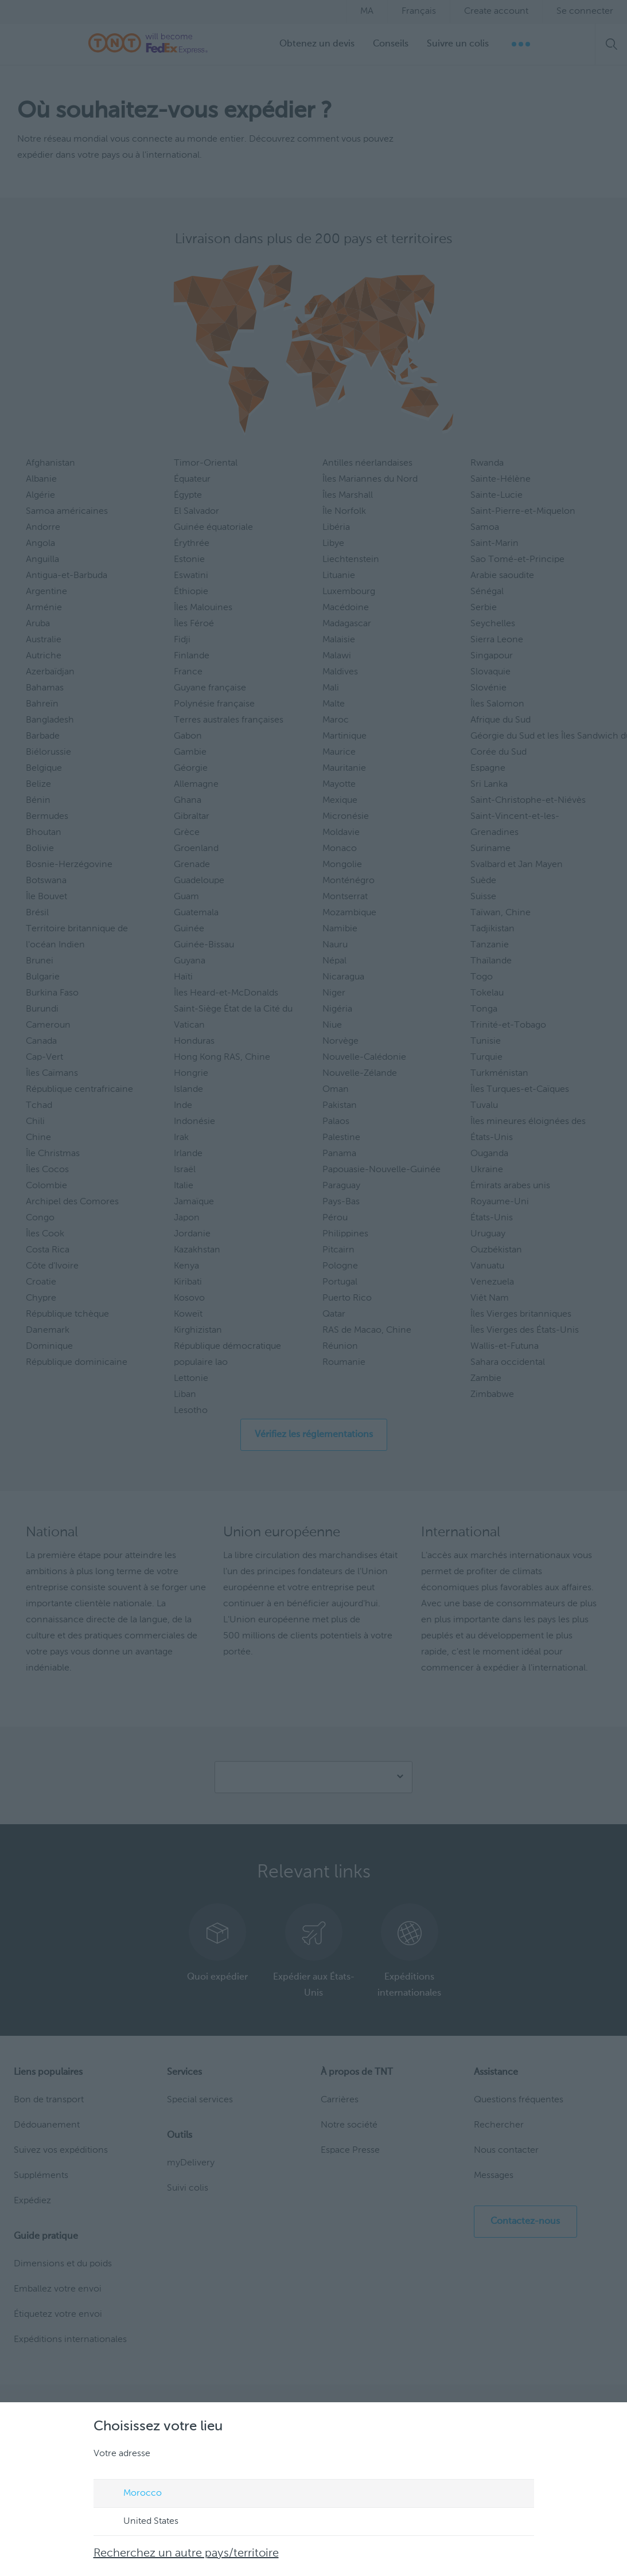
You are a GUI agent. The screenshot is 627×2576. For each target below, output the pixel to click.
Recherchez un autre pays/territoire (186, 2553)
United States (140, 2522)
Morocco (132, 2494)
